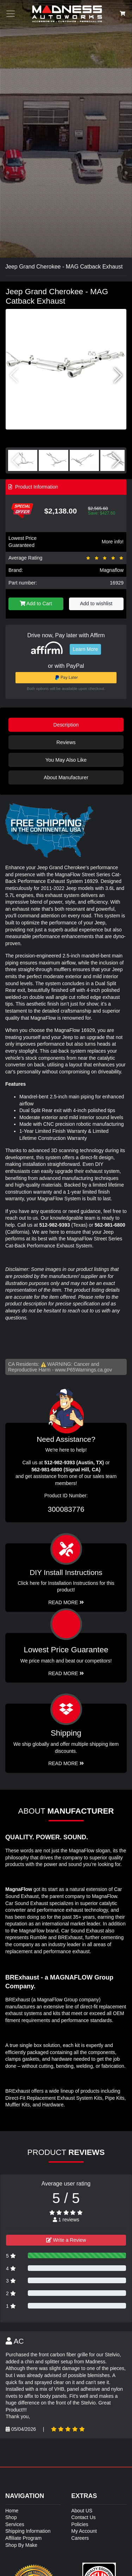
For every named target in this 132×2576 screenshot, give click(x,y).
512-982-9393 (54, 1225)
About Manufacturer (66, 777)
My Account (84, 2531)
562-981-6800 (110, 1225)
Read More (66, 1673)
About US (82, 2510)
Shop (11, 2517)
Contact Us (83, 2517)
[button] (118, 375)
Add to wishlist (96, 603)
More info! (113, 541)
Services (14, 2524)
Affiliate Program (23, 2538)
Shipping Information (27, 2531)
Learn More (85, 649)
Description (66, 725)
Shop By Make (21, 2545)
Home (11, 2510)
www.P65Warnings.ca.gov (83, 1370)
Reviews (65, 742)
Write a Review (66, 2240)
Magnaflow (112, 570)
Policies (79, 2524)
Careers (80, 2538)
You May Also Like (66, 760)
